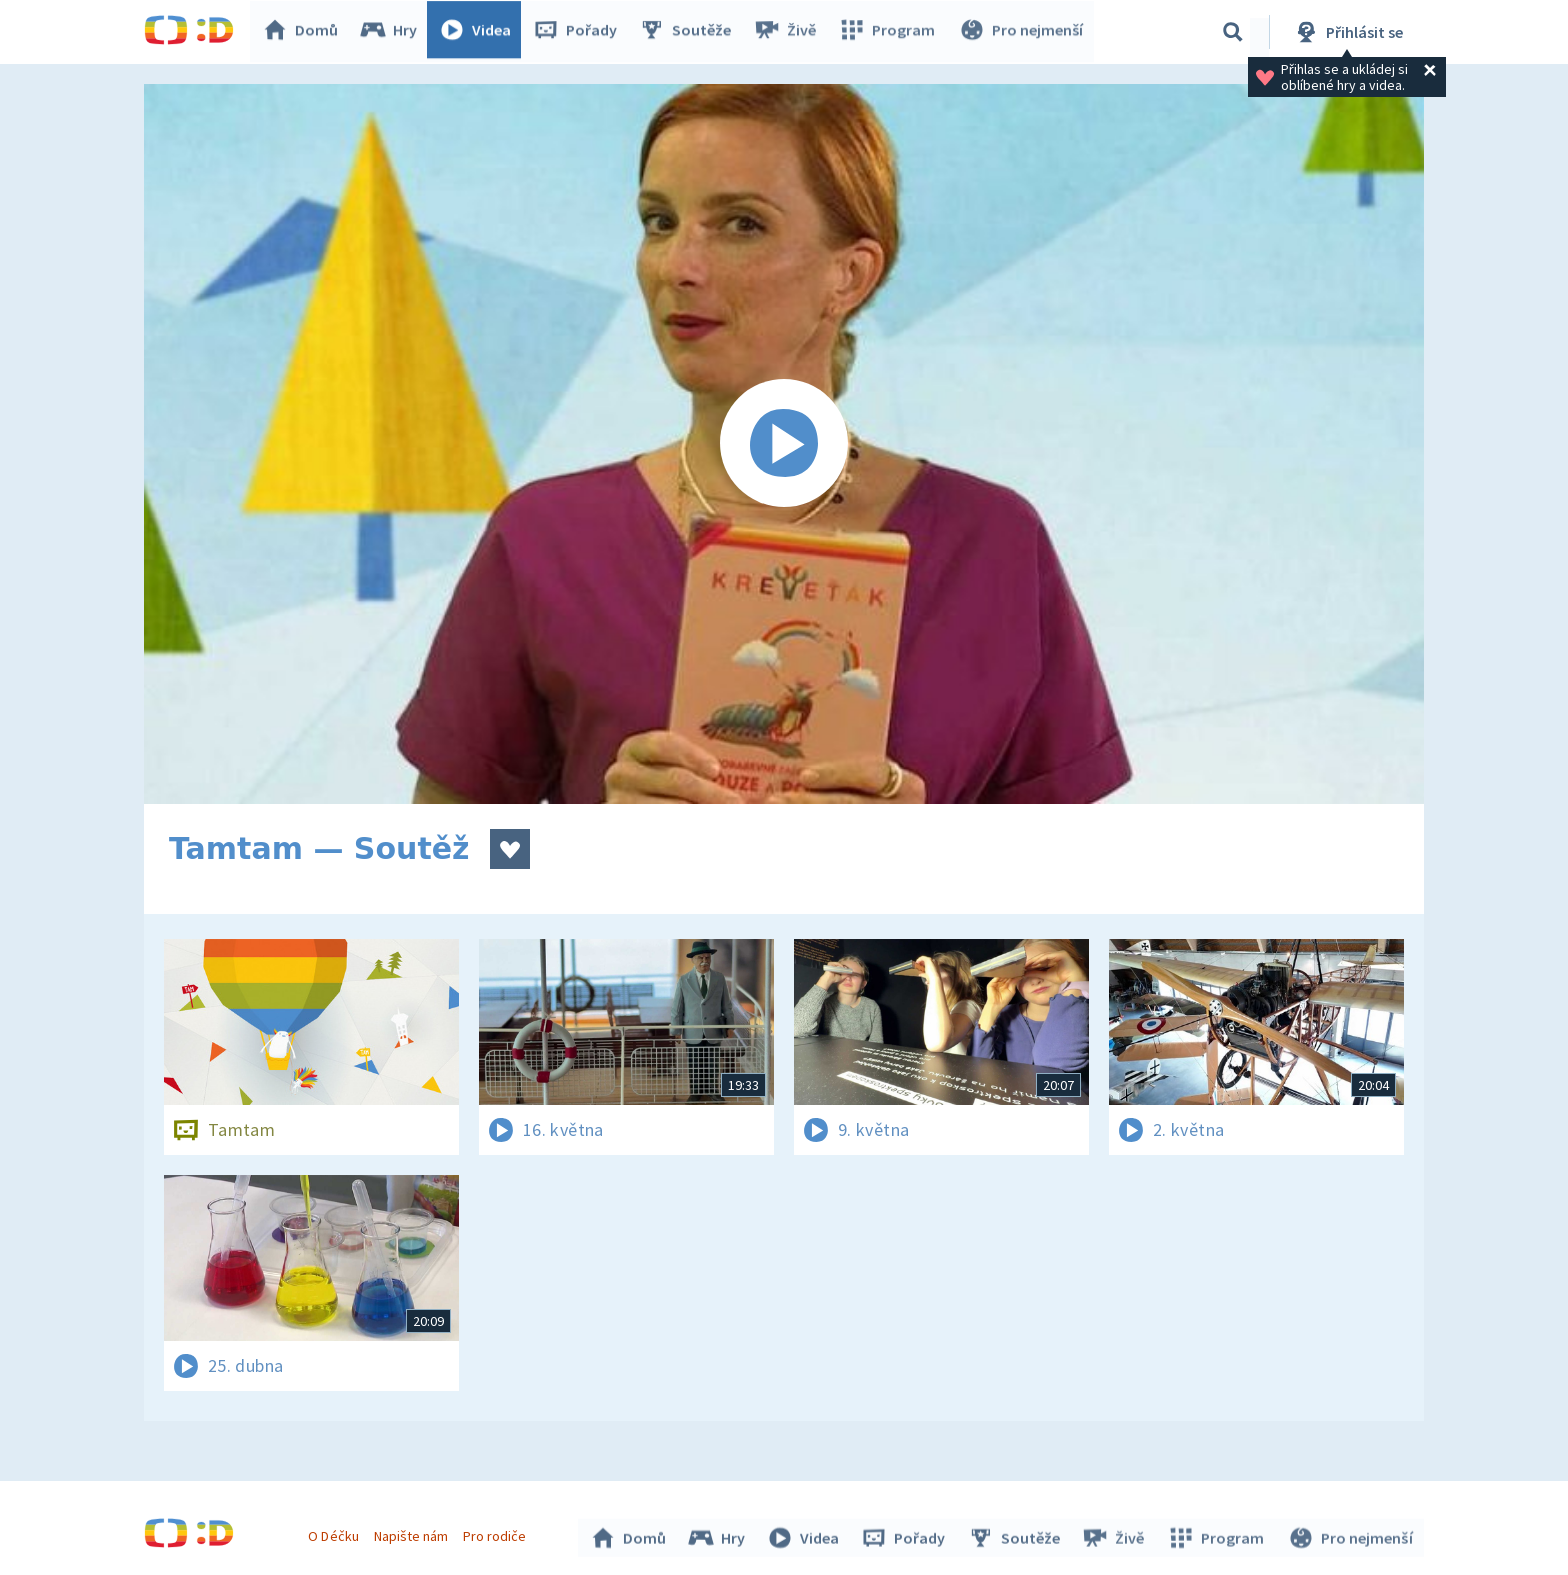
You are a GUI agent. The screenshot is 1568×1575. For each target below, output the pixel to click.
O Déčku (336, 1533)
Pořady (580, 32)
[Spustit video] (784, 444)
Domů (305, 32)
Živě (789, 32)
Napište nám (413, 1533)
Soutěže (690, 32)
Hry (393, 32)
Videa (480, 32)
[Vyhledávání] (1233, 32)
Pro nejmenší (1022, 32)
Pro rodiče (497, 1533)
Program (890, 32)
